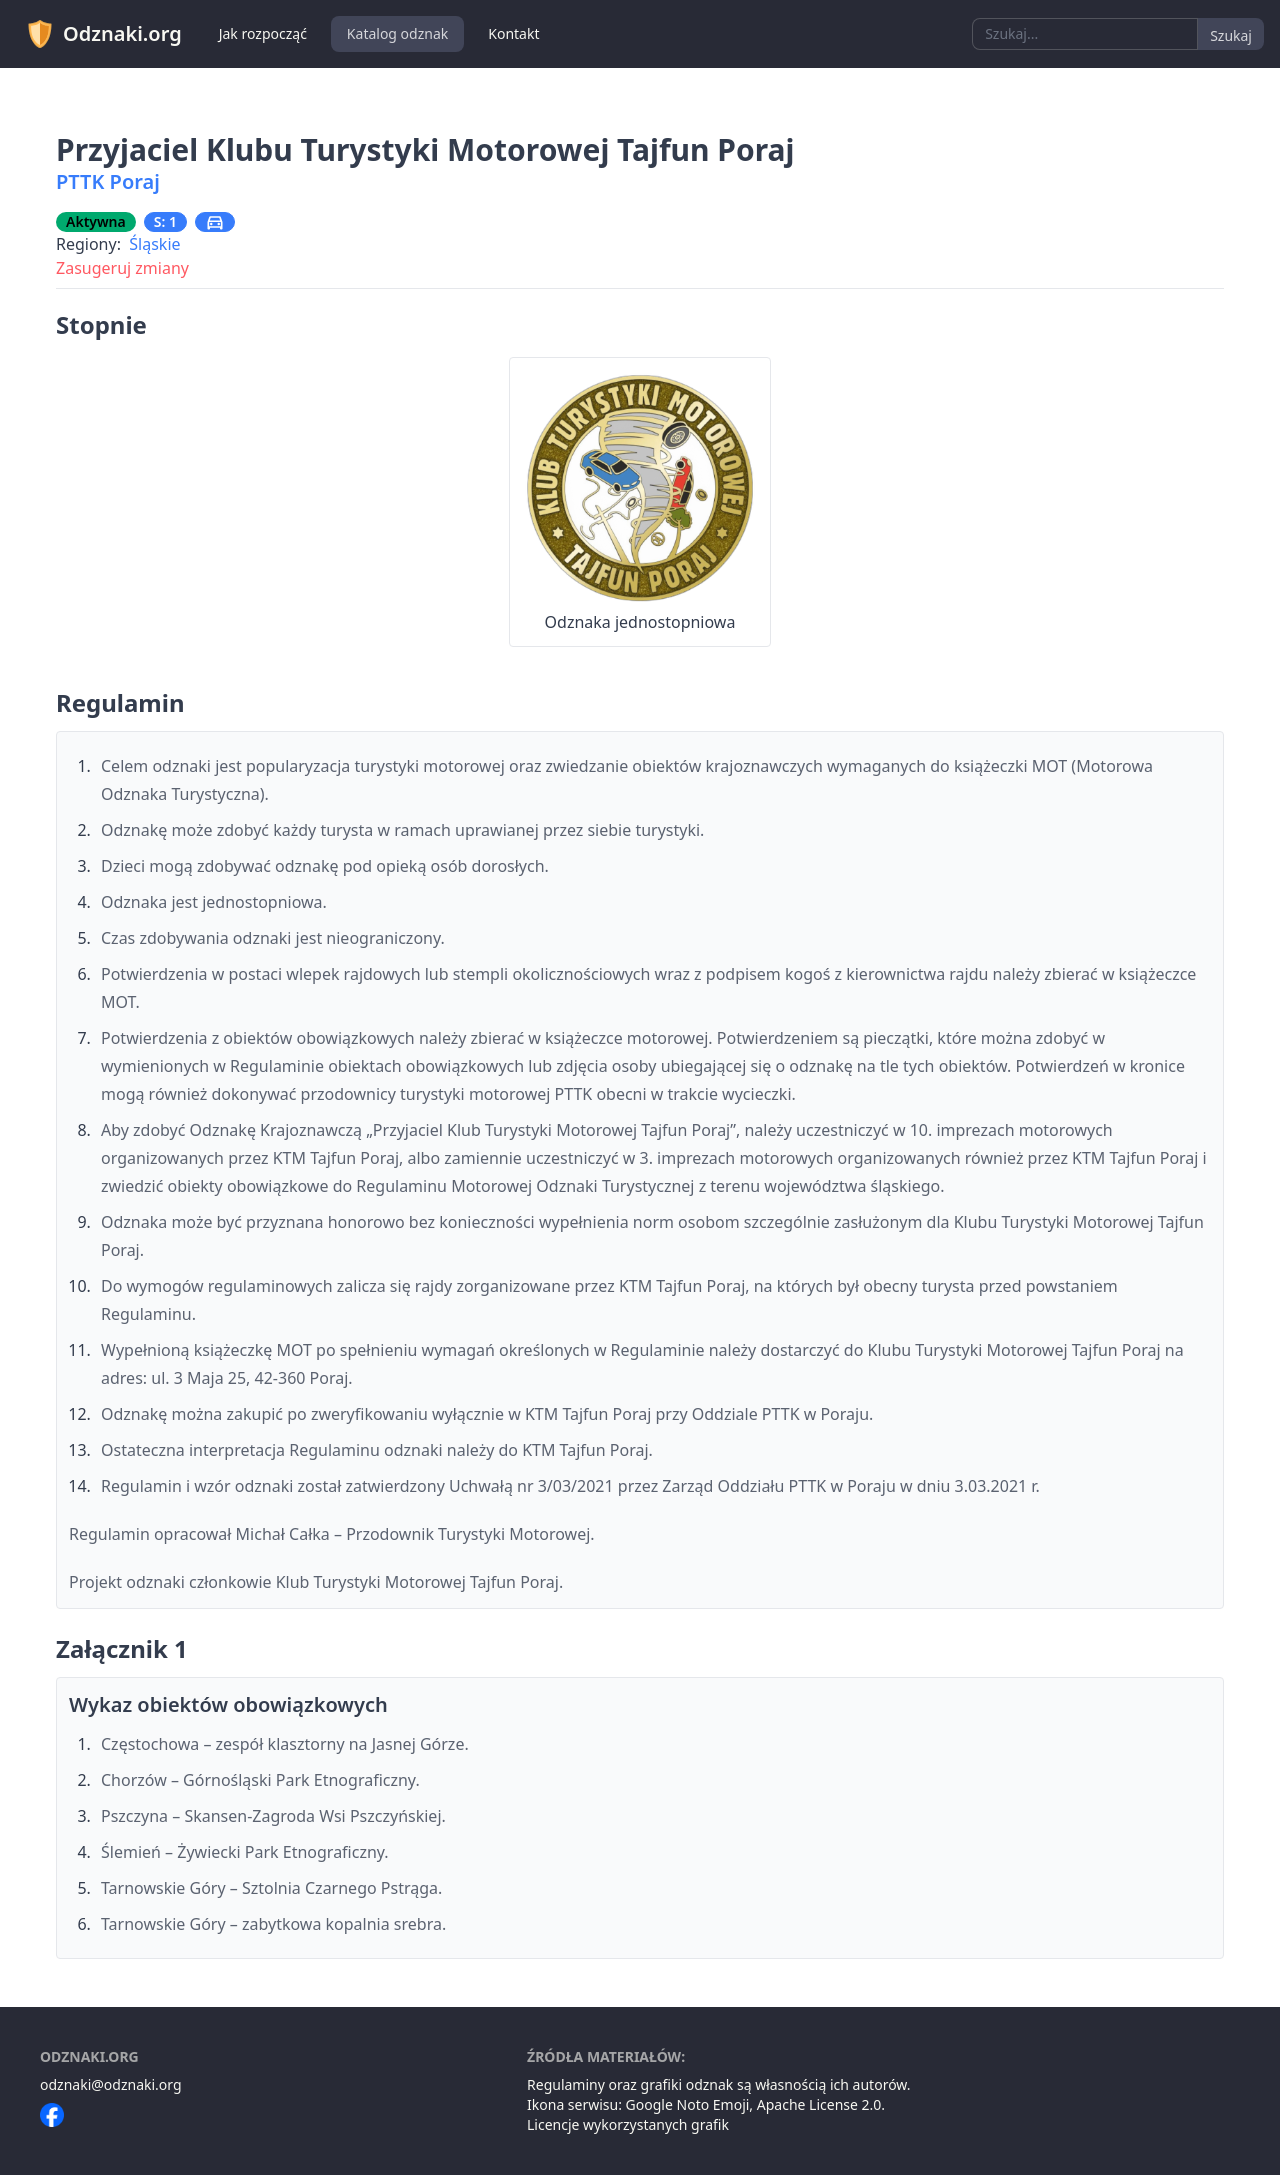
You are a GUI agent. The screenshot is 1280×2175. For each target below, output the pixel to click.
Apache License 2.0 (819, 2104)
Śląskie (154, 244)
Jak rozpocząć (263, 33)
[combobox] (1085, 34)
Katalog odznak (397, 33)
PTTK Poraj (108, 181)
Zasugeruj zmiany (122, 268)
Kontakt (513, 33)
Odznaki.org (103, 34)
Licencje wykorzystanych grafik (628, 2124)
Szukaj (1231, 35)
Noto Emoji (713, 2104)
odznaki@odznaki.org (111, 2084)
